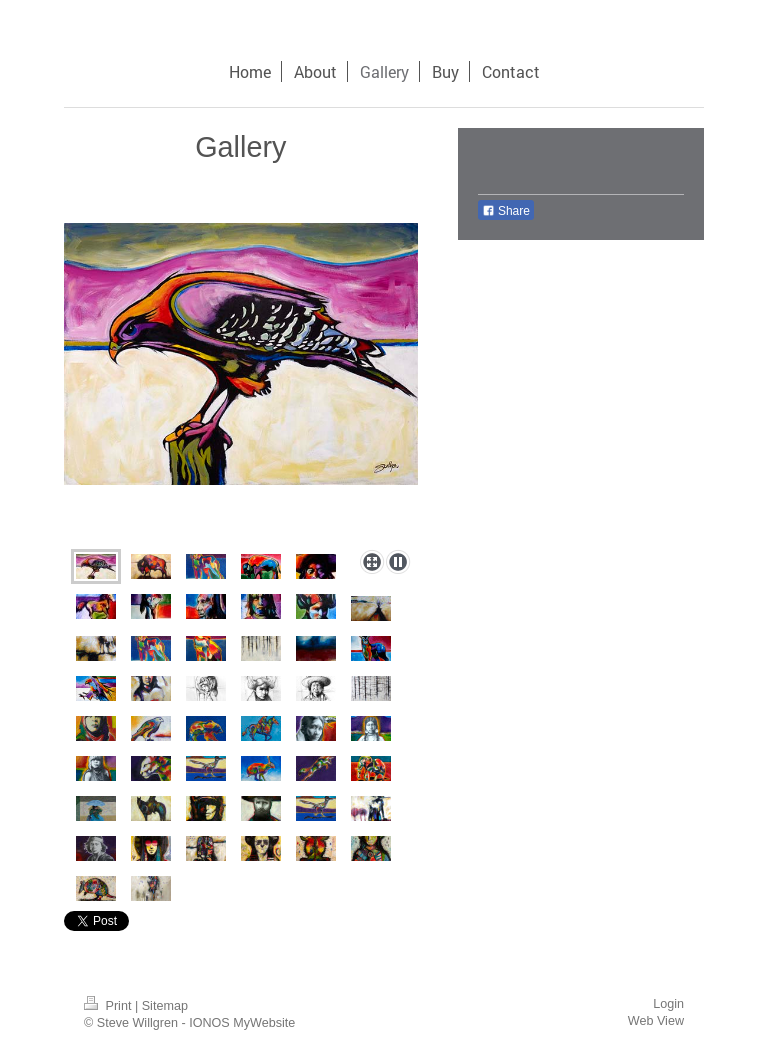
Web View (656, 1021)
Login (668, 1004)
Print (109, 1006)
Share (506, 211)
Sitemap (165, 1006)
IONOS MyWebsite (242, 1023)
